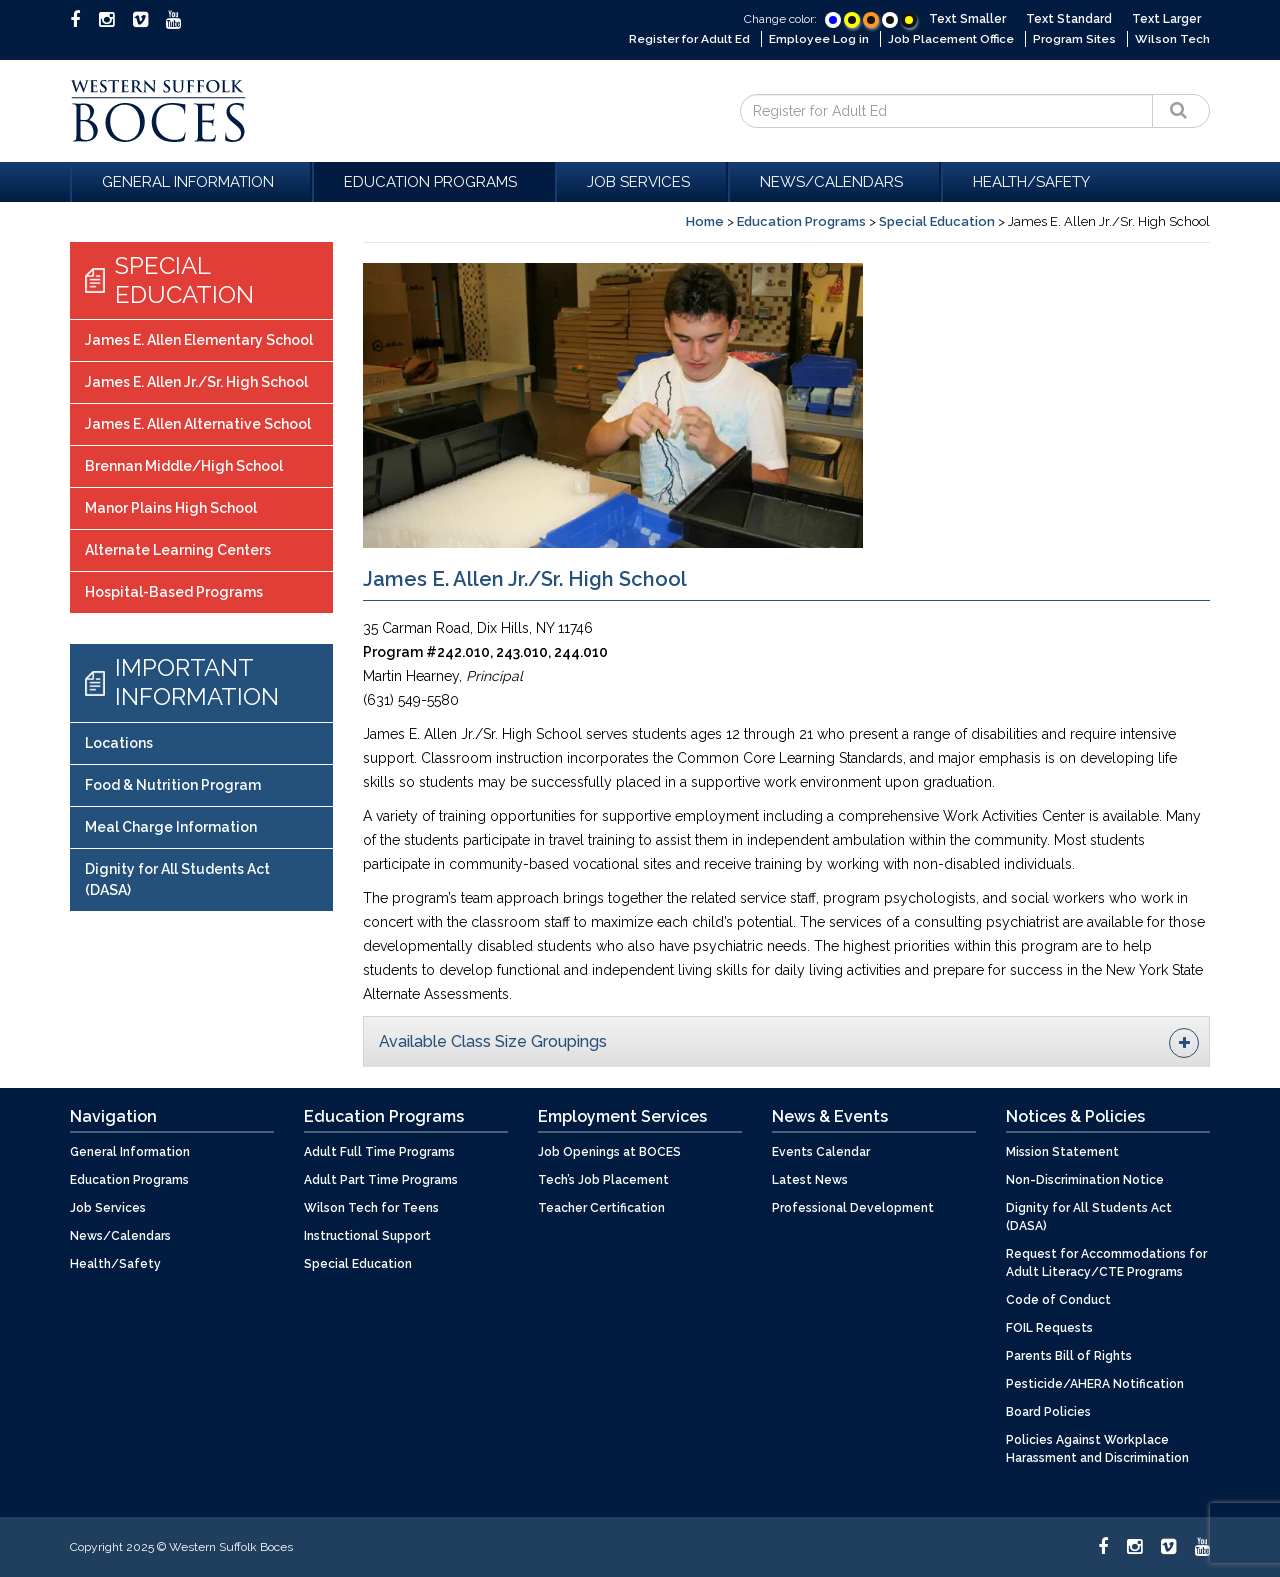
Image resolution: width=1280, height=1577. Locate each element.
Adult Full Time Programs (379, 1151)
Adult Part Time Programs (381, 1179)
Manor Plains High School (171, 508)
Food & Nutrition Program (173, 784)
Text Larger (1166, 19)
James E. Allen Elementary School (199, 340)
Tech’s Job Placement (603, 1179)
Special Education (937, 220)
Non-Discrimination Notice (1085, 1179)
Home (705, 220)
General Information (191, 181)
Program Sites (1075, 39)
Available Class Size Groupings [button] (789, 1042)
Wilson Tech (1173, 39)
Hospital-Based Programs (174, 592)
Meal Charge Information (171, 826)
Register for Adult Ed (684, 39)
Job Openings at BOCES (609, 1151)
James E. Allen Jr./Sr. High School (196, 382)
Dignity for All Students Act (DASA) (177, 878)
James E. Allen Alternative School (198, 424)
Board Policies (1048, 1411)
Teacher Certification (601, 1207)
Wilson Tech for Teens (371, 1207)
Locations (119, 742)
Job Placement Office (949, 39)
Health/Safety (1031, 181)
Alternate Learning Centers (178, 550)
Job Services (641, 181)
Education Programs (433, 181)
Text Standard (1069, 19)
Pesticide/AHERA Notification (1095, 1383)
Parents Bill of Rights (1069, 1355)
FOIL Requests (1049, 1327)
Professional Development (853, 1207)
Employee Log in (816, 39)
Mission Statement (1062, 1151)
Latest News (810, 1179)
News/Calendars (834, 181)
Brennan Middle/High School (184, 466)
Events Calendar (821, 1151)
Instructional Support (367, 1235)
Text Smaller (967, 19)
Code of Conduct (1058, 1299)
